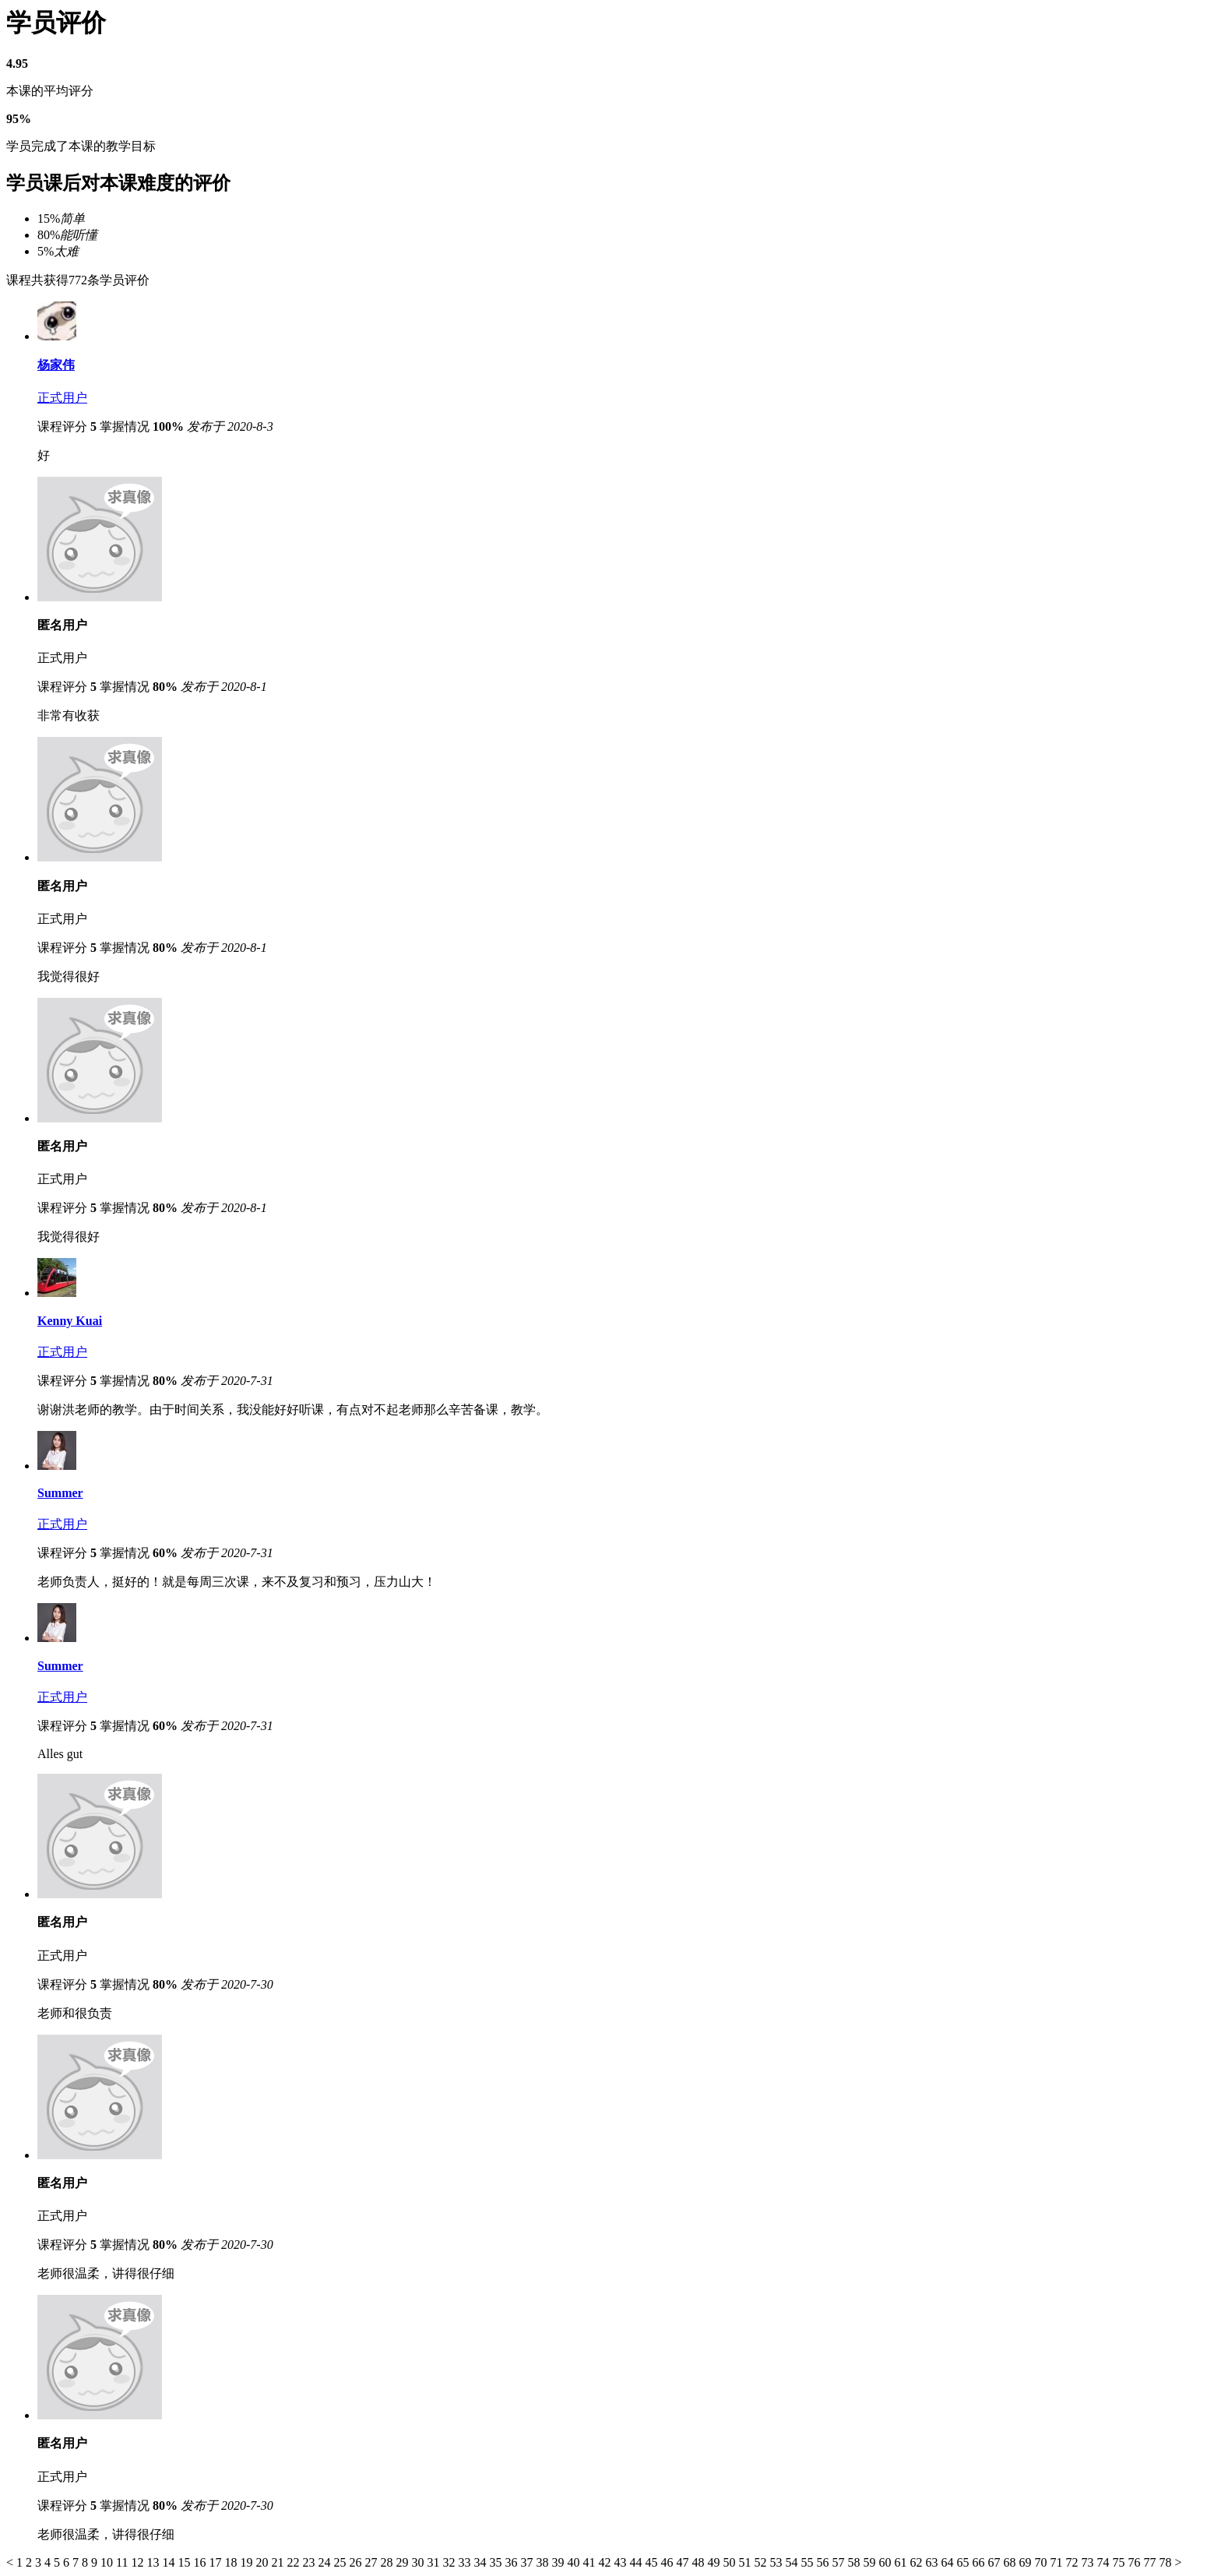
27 (372, 2562)
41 (590, 2562)
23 (310, 2562)
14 (170, 2562)
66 (979, 2562)
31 (434, 2562)
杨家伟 (56, 365)
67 (995, 2562)
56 (824, 2562)
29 (403, 2562)
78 (1166, 2562)
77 (1151, 2562)
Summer (60, 1492)
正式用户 (62, 397)
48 (699, 2562)
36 (512, 2562)
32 (450, 2562)
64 (948, 2562)
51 (746, 2562)
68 (1011, 2562)
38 (543, 2562)
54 (793, 2562)
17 (216, 2562)
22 (294, 2562)
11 (123, 2562)
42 (606, 2562)
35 (497, 2562)
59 (870, 2562)
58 (855, 2562)
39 (559, 2562)
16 (201, 2562)
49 (715, 2562)
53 (777, 2562)
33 (465, 2562)
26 (356, 2562)
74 (1104, 2562)
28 (388, 2562)
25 (341, 2562)
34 (481, 2562)
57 (839, 2562)
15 (185, 2562)
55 (808, 2562)
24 (325, 2562)
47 (683, 2562)
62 (917, 2562)
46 (668, 2562)
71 (1057, 2562)
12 (138, 2562)
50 (730, 2562)
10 (108, 2562)
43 (621, 2562)
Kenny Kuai (69, 1320)
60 (886, 2562)
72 (1073, 2562)
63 (933, 2562)
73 (1088, 2562)
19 (247, 2562)
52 (761, 2562)
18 (232, 2562)
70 (1042, 2562)
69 (1026, 2562)
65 (964, 2562)
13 (154, 2562)
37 (528, 2562)
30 (419, 2562)
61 (902, 2562)
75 (1120, 2562)
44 (637, 2562)
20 (263, 2562)
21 (279, 2562)
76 (1135, 2562)
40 (574, 2562)
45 (652, 2562)
